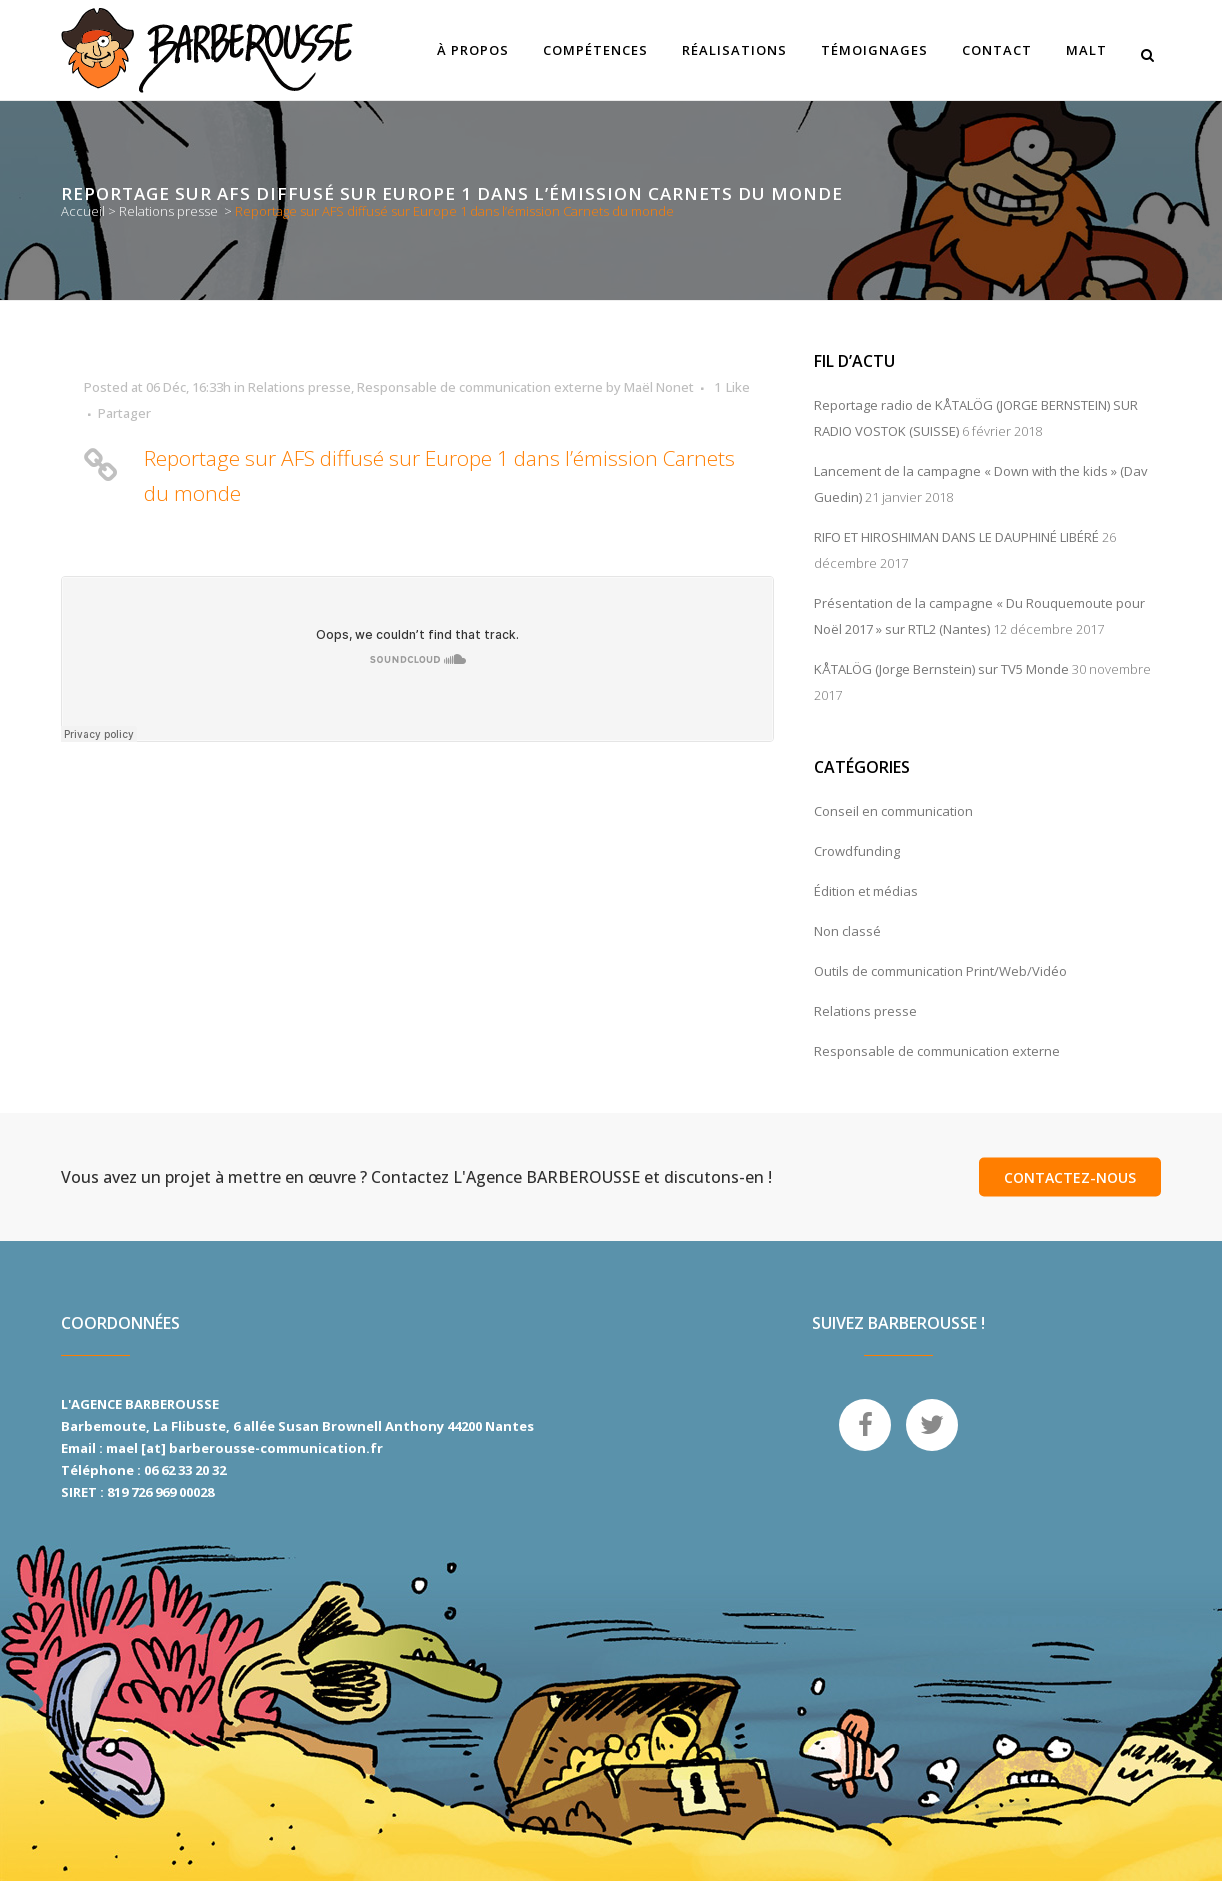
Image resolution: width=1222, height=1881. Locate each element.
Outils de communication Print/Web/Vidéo (940, 971)
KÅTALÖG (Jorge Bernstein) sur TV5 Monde (941, 669)
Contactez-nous (1070, 1177)
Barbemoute (103, 1426)
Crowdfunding (857, 851)
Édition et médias (866, 891)
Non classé (847, 931)
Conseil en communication (893, 811)
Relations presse (168, 211)
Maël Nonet (659, 387)
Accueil (83, 211)
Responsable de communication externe (480, 387)
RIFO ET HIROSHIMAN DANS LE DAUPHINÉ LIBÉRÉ (956, 537)
